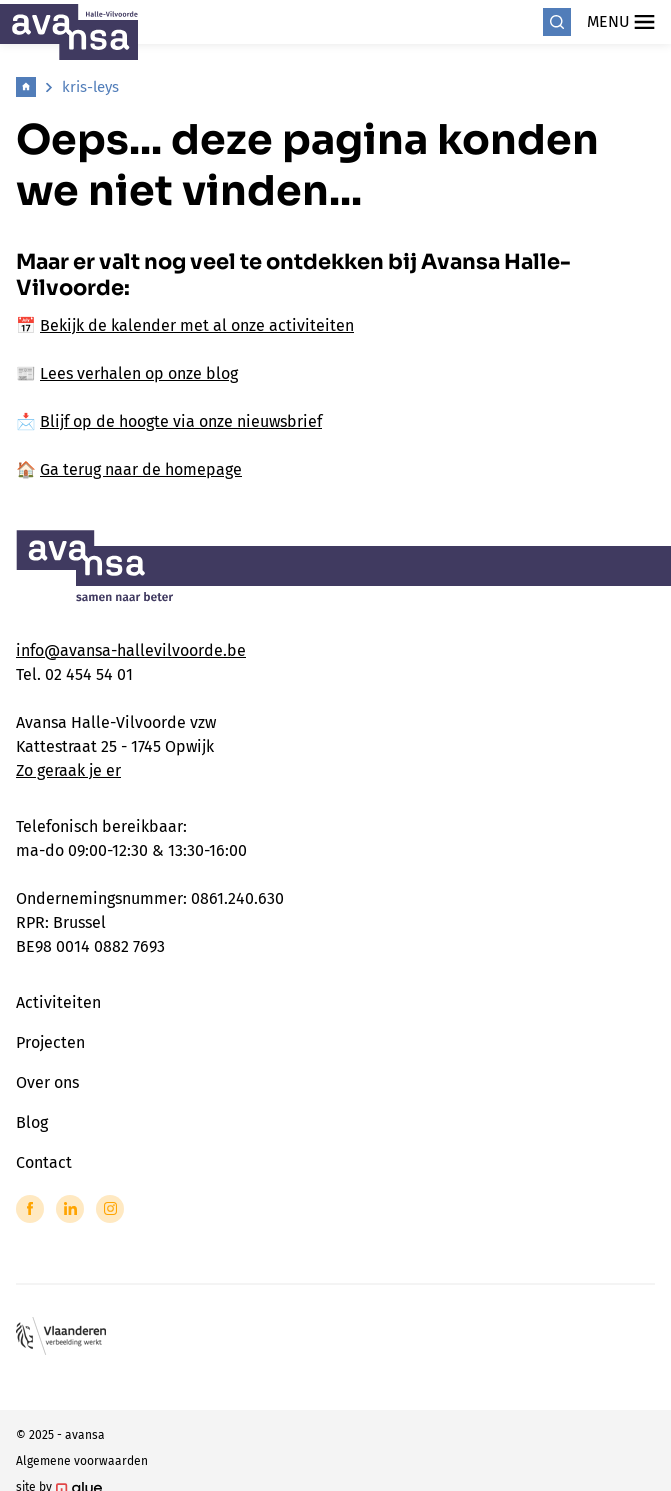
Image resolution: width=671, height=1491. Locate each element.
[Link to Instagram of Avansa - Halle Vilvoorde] (110, 1209)
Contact (44, 1162)
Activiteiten (58, 1002)
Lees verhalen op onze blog (139, 373)
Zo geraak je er (68, 770)
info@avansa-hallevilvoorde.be (131, 650)
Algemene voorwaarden (82, 1461)
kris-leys (90, 87)
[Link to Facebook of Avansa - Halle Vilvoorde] (30, 1209)
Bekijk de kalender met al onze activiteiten (197, 325)
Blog (32, 1122)
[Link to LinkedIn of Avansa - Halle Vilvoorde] (70, 1209)
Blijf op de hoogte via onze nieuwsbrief (181, 421)
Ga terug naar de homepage (141, 469)
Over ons (47, 1082)
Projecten (50, 1042)
